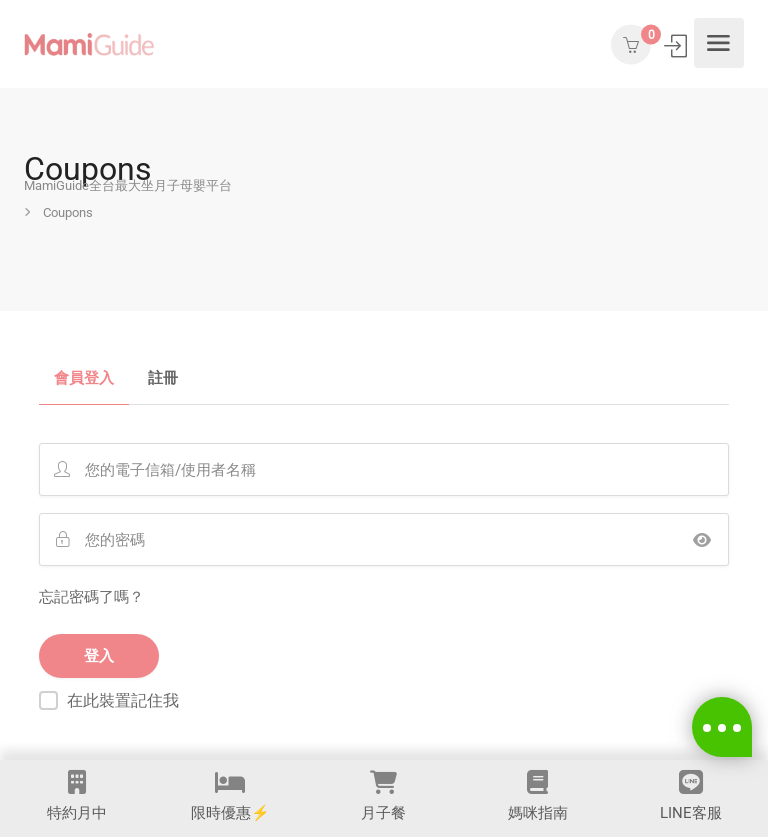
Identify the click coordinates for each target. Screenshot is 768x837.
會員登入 (84, 379)
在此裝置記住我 (123, 700)
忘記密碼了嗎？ (91, 597)
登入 (677, 45)
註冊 (163, 379)
